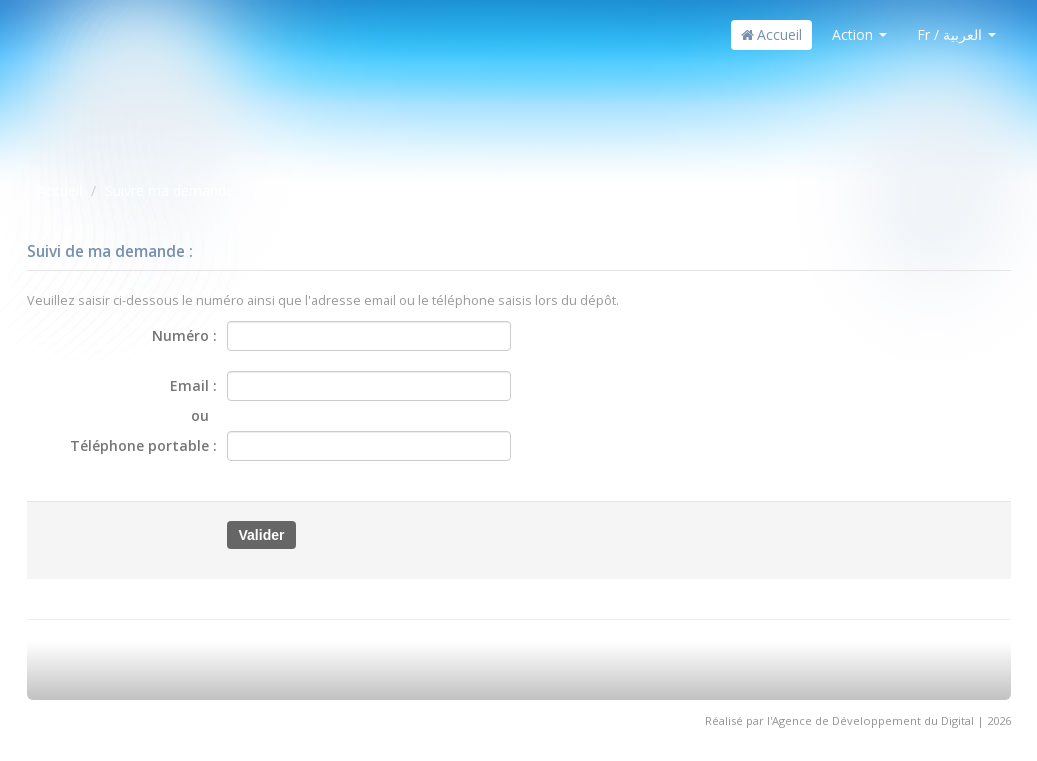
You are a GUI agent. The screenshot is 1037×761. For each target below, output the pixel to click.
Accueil (771, 34)
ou (204, 415)
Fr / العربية (956, 34)
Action (859, 34)
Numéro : (184, 335)
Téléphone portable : (143, 445)
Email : (193, 385)
